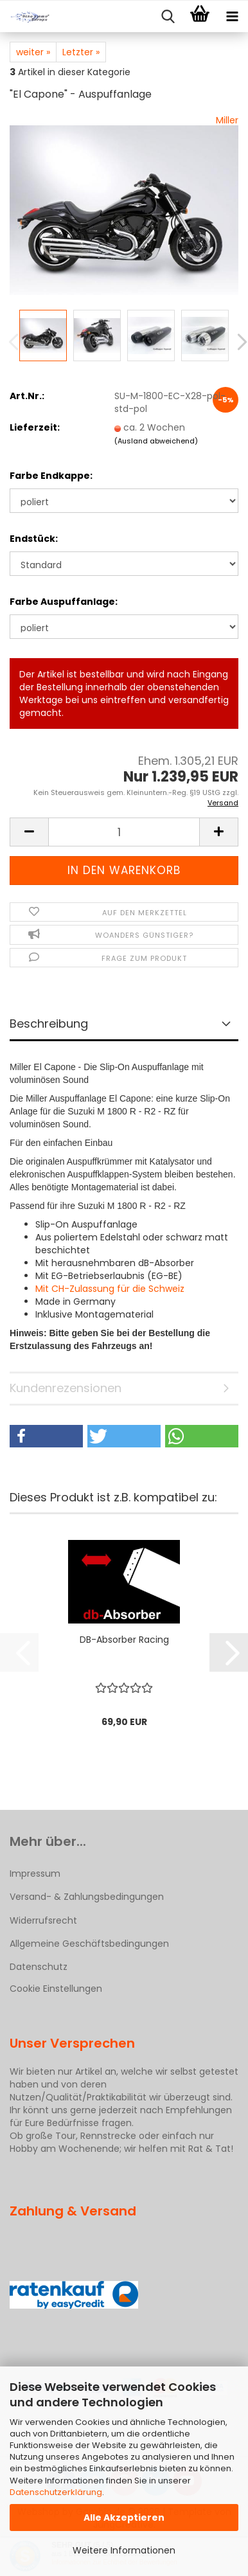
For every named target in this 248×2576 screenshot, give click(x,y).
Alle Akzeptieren (124, 2517)
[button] (29, 832)
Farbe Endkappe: (51, 475)
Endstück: (34, 538)
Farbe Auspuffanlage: (64, 601)
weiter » (33, 52)
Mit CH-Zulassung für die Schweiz (109, 1288)
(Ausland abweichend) (156, 441)
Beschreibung (49, 1023)
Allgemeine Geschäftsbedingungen (89, 1943)
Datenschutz (38, 1966)
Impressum (35, 1873)
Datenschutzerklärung (56, 2492)
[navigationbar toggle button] (232, 17)
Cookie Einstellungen (56, 1988)
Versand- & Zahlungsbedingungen (87, 1896)
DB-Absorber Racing (124, 1639)
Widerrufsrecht (43, 1920)
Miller (227, 120)
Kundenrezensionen (65, 1388)
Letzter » (81, 52)
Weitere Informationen (124, 2550)
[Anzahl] (124, 832)
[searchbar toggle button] (168, 17)
